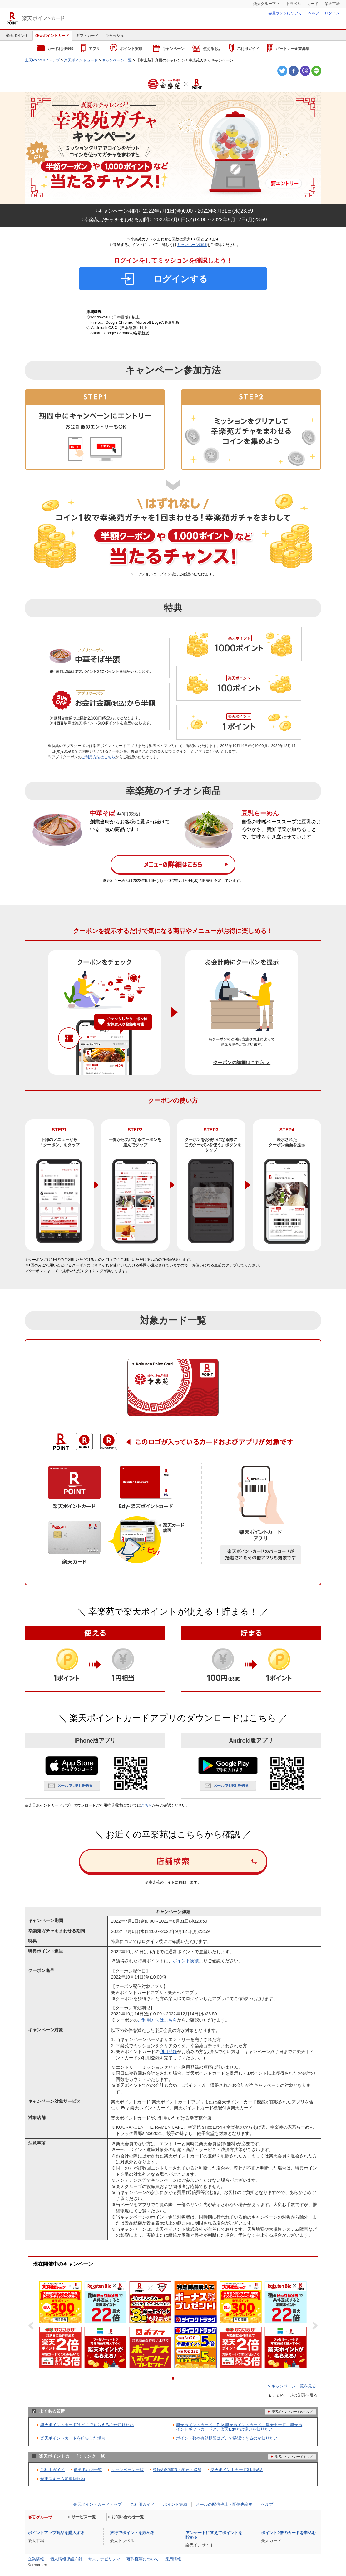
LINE (316, 71)
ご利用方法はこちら (98, 757)
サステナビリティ (104, 2559)
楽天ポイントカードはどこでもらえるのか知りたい (87, 2425)
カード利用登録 (55, 48)
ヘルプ (313, 13)
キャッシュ (114, 35)
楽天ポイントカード (34, 18)
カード (313, 4)
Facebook (294, 71)
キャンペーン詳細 (192, 245)
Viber (305, 71)
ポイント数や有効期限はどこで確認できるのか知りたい (227, 2438)
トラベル (293, 4)
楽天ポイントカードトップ (97, 2504)
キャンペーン (169, 48)
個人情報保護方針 (66, 2559)
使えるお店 (207, 48)
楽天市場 (332, 4)
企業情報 (36, 2559)
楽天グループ (264, 4)
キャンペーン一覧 (117, 60)
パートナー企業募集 (288, 48)
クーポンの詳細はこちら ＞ (241, 1062)
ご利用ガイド (244, 48)
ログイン (332, 13)
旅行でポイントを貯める (132, 2532)
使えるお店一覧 (88, 2470)
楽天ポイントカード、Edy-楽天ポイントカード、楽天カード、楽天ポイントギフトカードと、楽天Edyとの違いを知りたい (239, 2427)
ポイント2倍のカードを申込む (288, 2532)
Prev (33, 2325)
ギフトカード (87, 35)
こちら (146, 1805)
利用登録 (168, 2051)
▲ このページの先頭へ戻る (293, 2395)
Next (313, 2325)
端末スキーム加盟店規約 (62, 2479)
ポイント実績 (126, 48)
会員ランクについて (285, 13)
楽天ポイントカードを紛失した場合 (72, 2438)
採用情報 (173, 2559)
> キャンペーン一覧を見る (292, 2386)
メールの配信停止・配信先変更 (224, 2504)
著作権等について (142, 2559)
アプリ (90, 48)
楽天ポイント (17, 35)
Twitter (282, 71)
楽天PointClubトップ (42, 60)
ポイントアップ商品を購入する (56, 2532)
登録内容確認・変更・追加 (177, 2470)
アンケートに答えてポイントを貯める (213, 2534)
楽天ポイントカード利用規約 (236, 2470)
